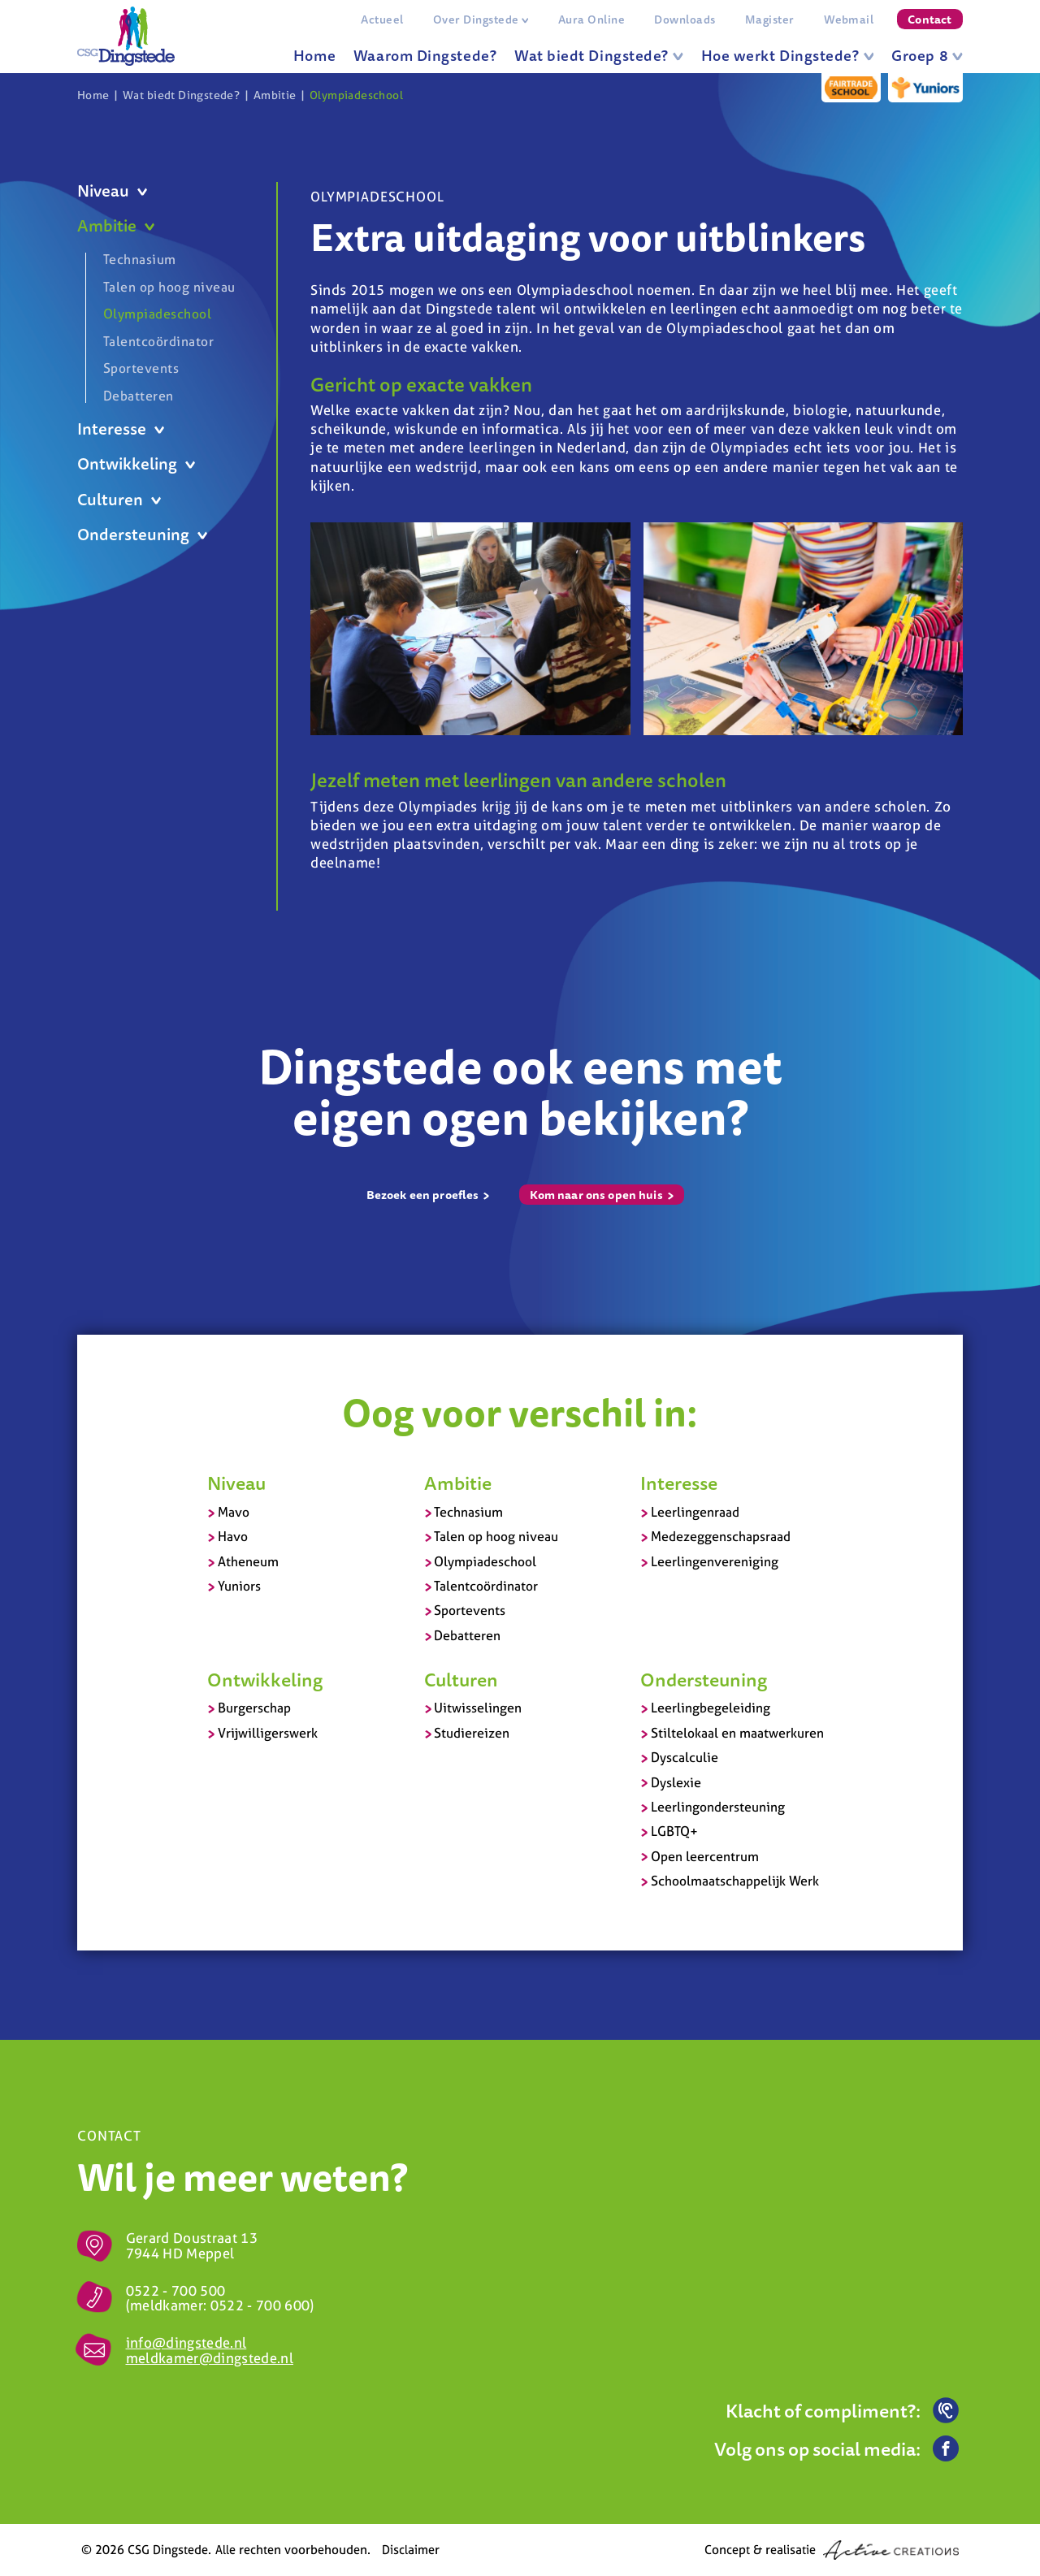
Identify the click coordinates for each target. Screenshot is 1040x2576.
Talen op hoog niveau (169, 287)
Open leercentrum (705, 1856)
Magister (770, 19)
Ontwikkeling (136, 464)
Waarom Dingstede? (424, 55)
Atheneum (248, 1561)
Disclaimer (411, 2550)
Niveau (112, 191)
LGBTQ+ (674, 1831)
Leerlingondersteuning (718, 1807)
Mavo (233, 1512)
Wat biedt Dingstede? (598, 55)
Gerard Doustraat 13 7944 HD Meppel (192, 2245)
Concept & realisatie (831, 2550)
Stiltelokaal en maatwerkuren (737, 1733)
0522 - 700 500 (176, 2290)
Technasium (139, 260)
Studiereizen (471, 1733)
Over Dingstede (481, 19)
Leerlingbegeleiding (710, 1708)
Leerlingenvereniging (714, 1561)
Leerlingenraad (695, 1512)
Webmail (848, 19)
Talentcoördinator (158, 341)
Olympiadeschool (356, 95)
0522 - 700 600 (260, 2305)
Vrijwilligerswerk (268, 1733)
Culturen (119, 499)
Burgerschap (254, 1708)
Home (314, 55)
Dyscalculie (684, 1757)
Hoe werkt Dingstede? (787, 55)
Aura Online (591, 19)
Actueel (382, 19)
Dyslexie (676, 1782)
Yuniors (239, 1586)
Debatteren (138, 395)
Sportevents (141, 368)
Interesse (120, 429)
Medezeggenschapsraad (721, 1536)
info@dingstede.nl (186, 2342)
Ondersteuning (142, 534)
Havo (233, 1536)
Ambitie (275, 95)
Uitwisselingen (478, 1708)
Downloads (684, 19)
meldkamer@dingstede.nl (209, 2358)
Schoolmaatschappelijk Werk (735, 1881)
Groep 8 (927, 55)
